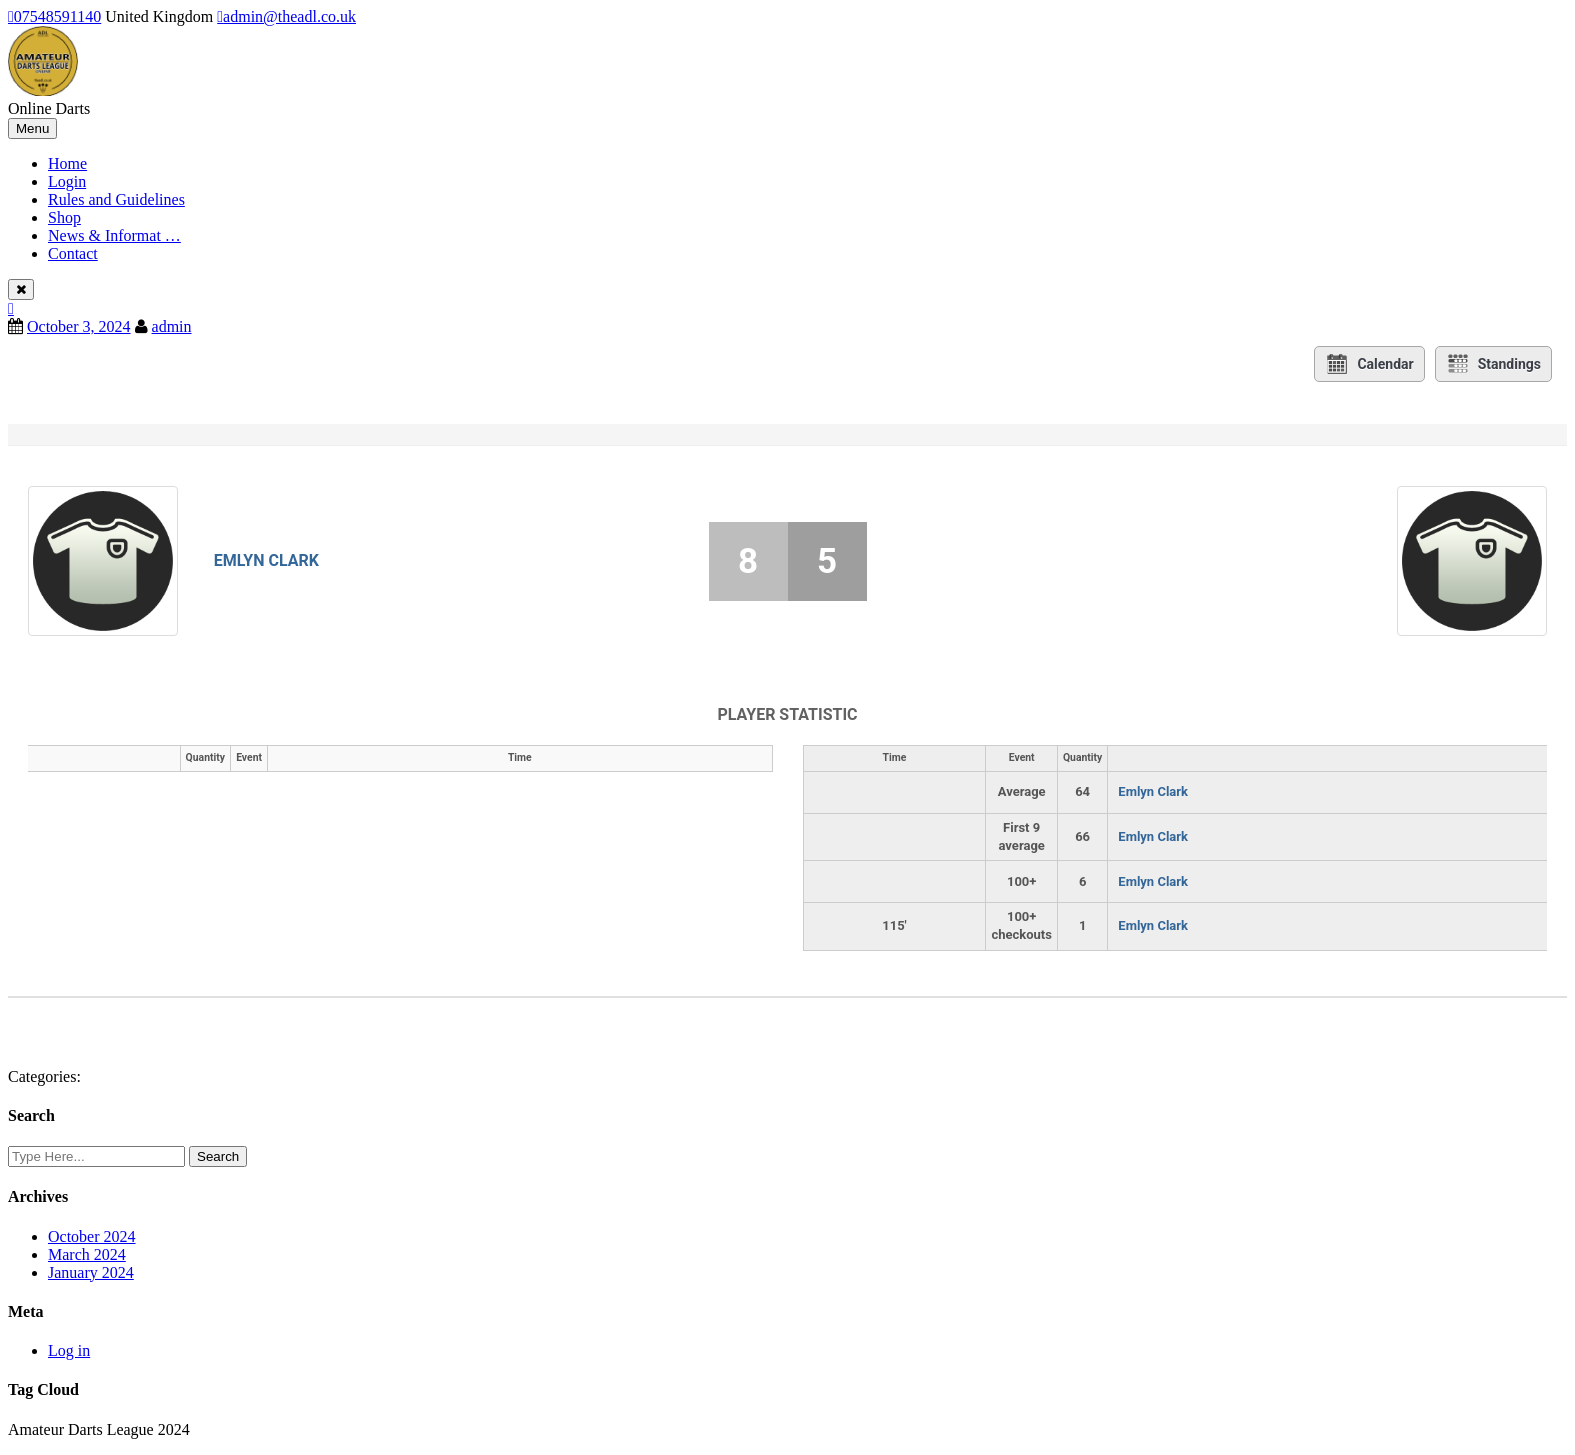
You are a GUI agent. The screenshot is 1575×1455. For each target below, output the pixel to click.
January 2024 (91, 1272)
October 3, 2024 (79, 326)
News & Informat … (114, 235)
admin (172, 326)
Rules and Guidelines (116, 199)
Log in (69, 1350)
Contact (73, 253)
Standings (1493, 364)
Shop (64, 217)
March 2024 (87, 1254)
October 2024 (92, 1236)
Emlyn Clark (266, 560)
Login (67, 181)
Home (67, 163)
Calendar (1369, 364)
